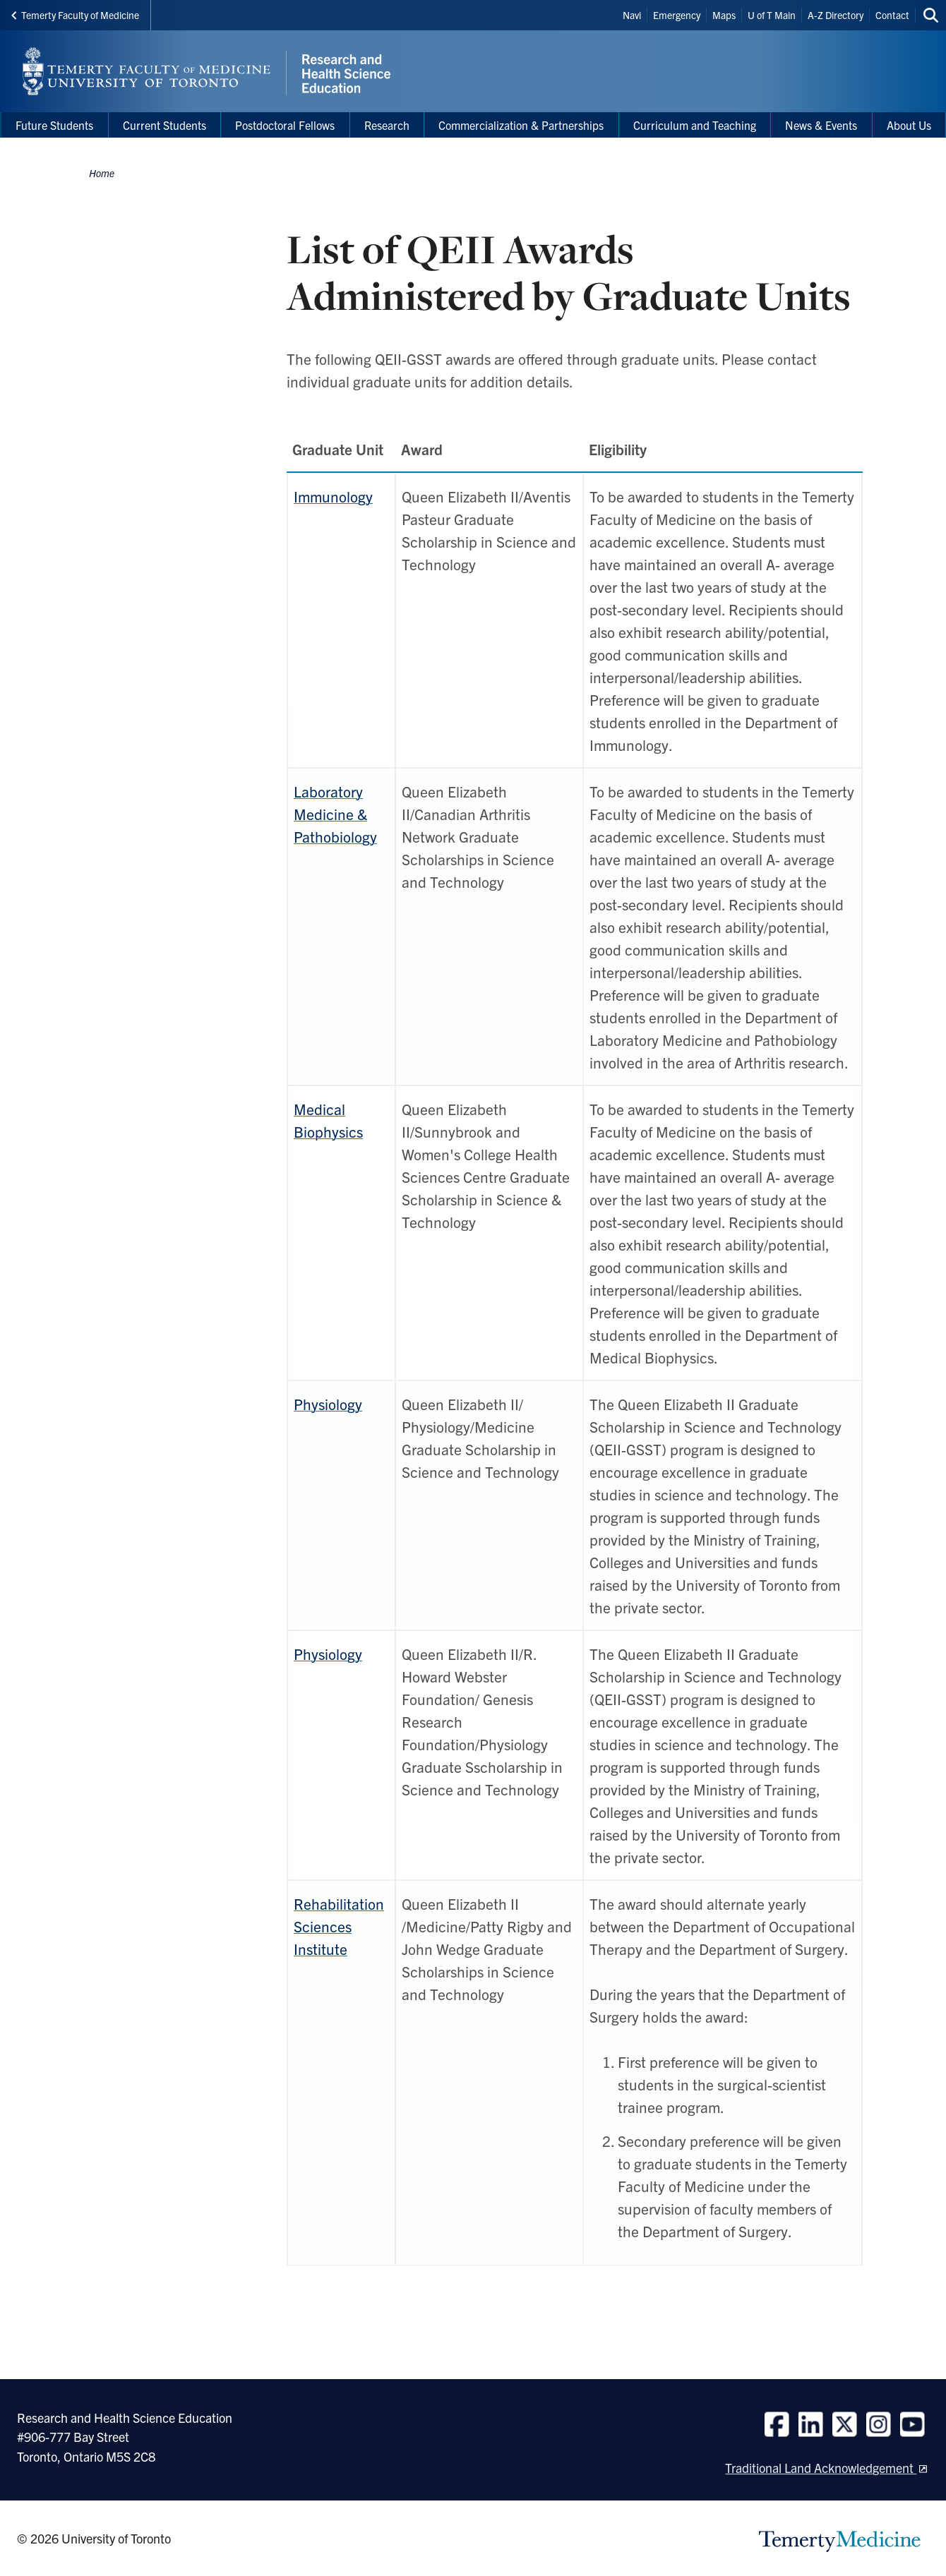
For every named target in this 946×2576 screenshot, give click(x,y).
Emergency (676, 14)
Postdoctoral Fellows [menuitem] (285, 125)
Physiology (328, 1653)
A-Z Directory (835, 14)
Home (101, 173)
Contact (892, 14)
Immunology (333, 496)
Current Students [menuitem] (164, 125)
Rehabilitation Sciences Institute (339, 1926)
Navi (632, 14)
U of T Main (772, 14)
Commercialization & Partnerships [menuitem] (521, 125)
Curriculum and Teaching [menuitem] (694, 125)
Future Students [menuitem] (54, 125)
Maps (724, 14)
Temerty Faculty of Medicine (75, 14)
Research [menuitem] (386, 125)
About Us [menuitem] (909, 125)
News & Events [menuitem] (821, 125)
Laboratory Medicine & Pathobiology (335, 813)
